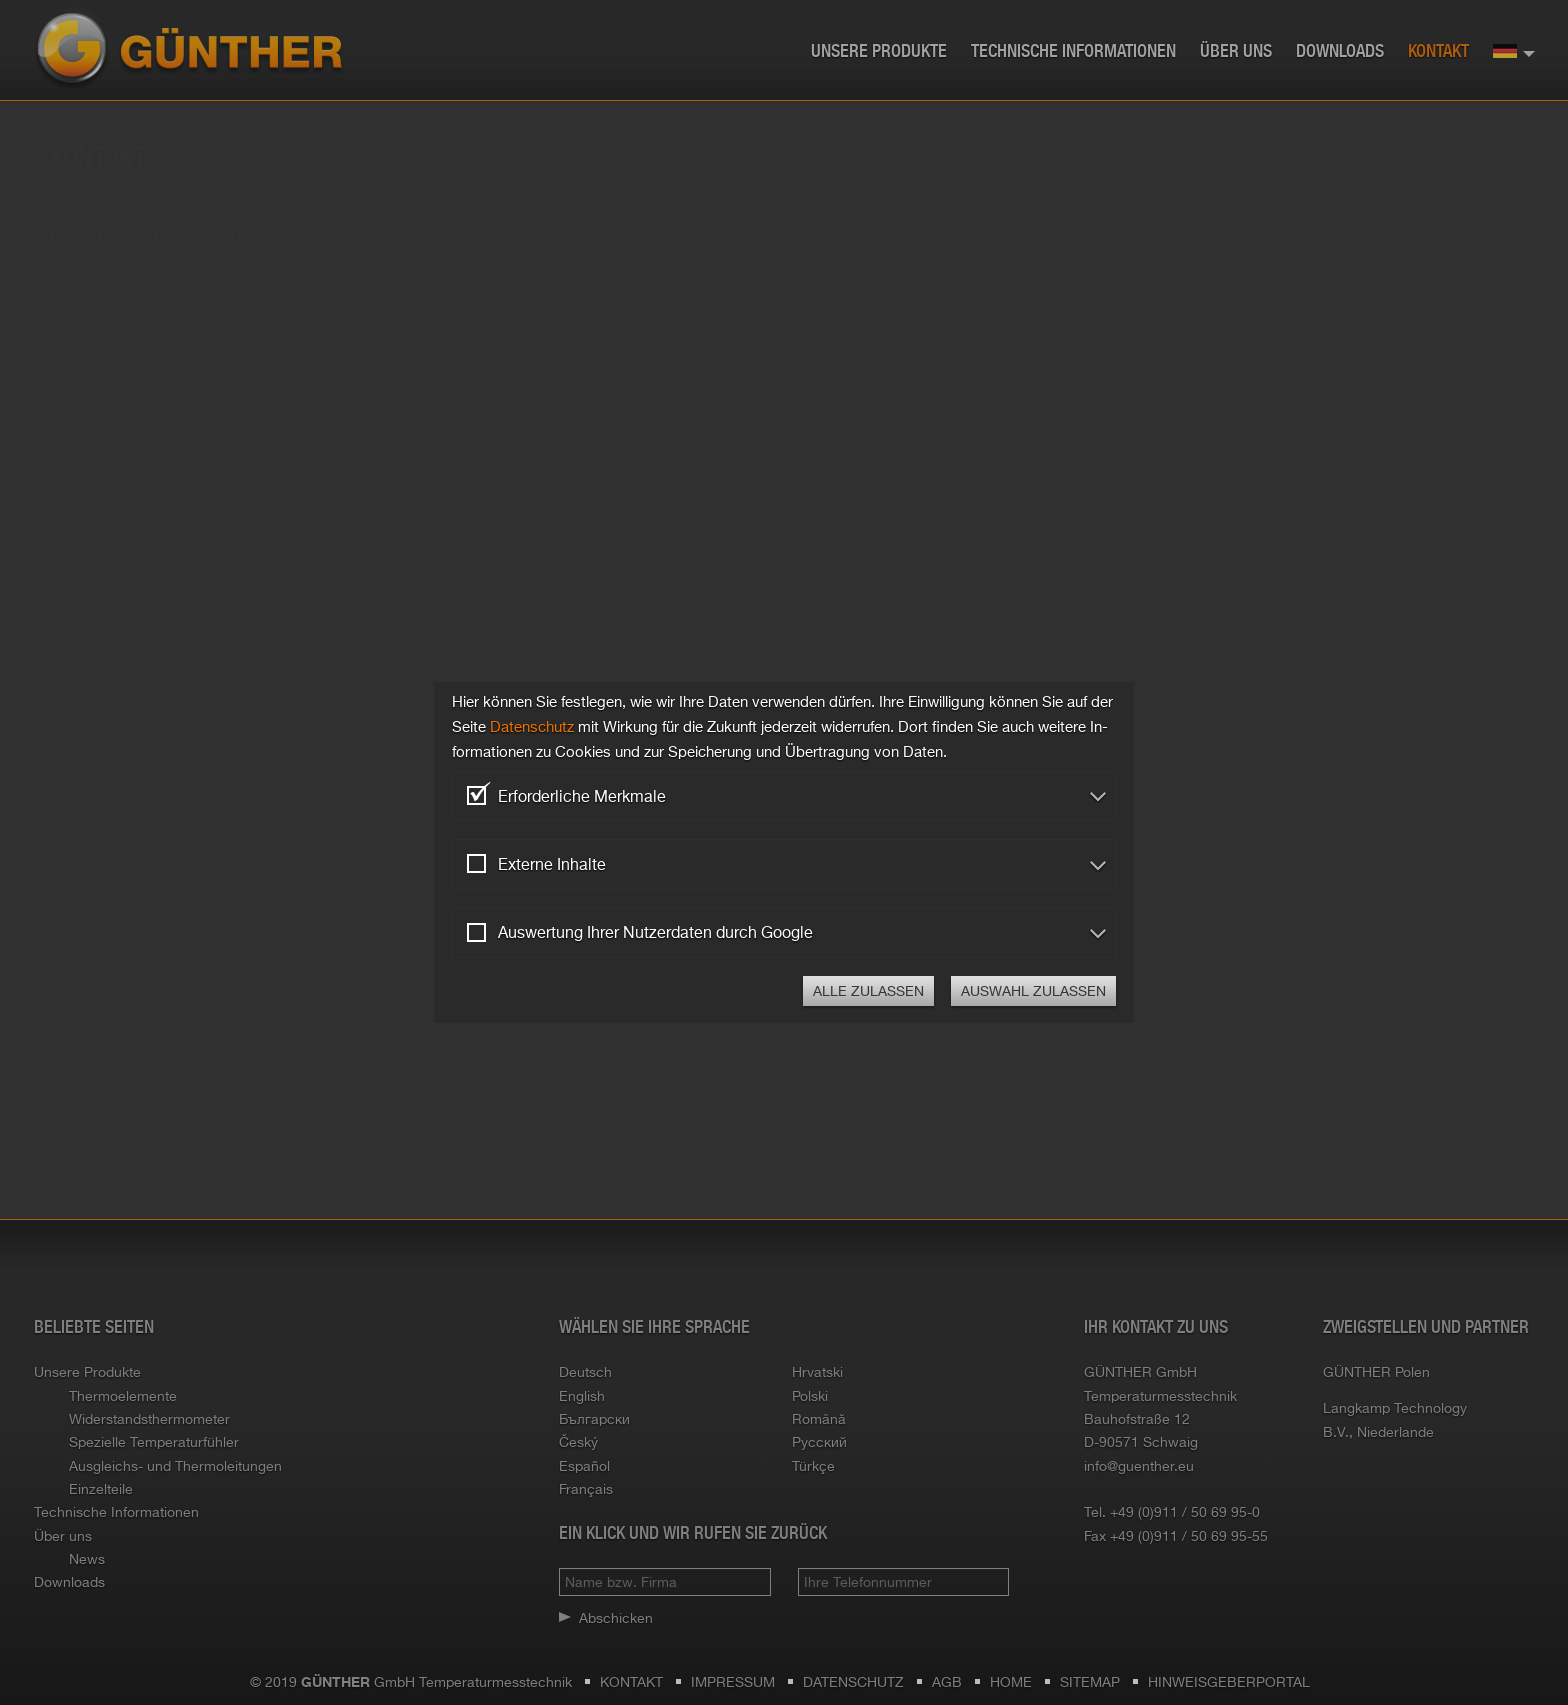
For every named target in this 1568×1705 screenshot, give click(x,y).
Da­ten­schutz (532, 726)
